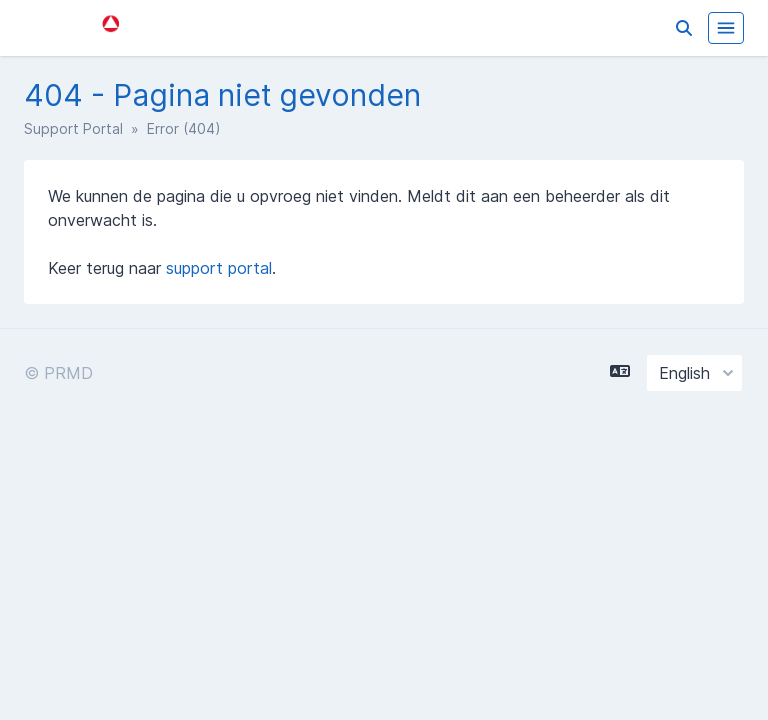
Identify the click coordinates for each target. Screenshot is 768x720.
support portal (219, 268)
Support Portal (73, 128)
